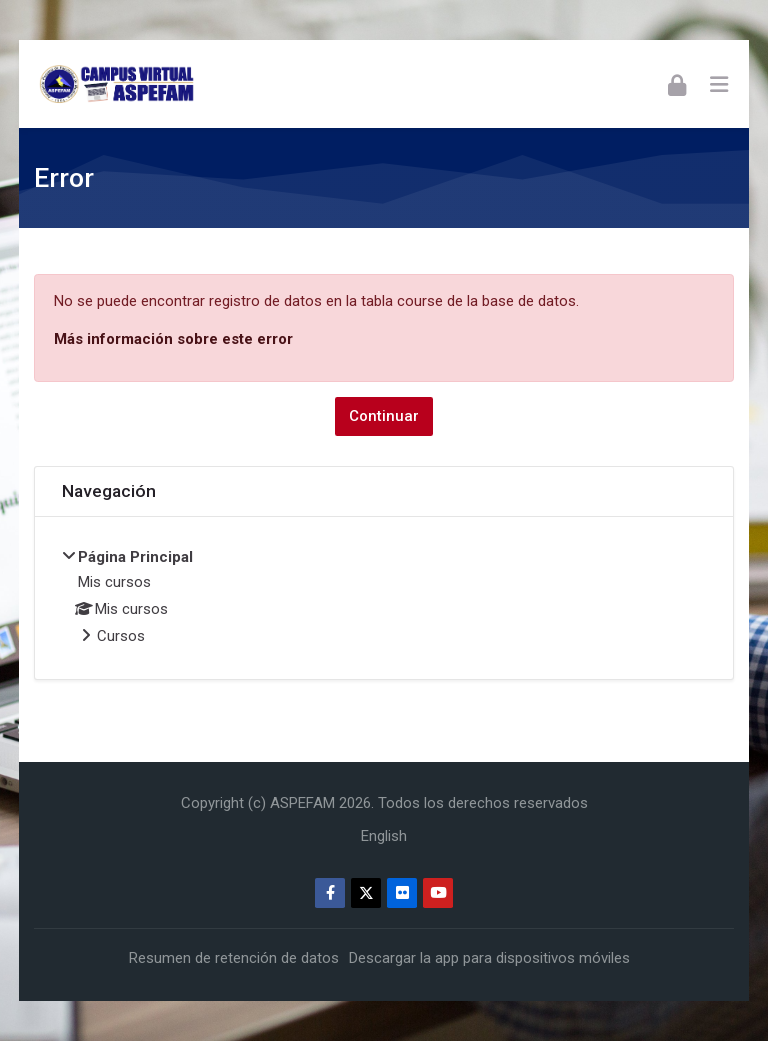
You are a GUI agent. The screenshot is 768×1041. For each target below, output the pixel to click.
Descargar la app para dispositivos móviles (489, 958)
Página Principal (135, 557)
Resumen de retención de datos (234, 958)
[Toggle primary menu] (719, 84)
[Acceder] (677, 83)
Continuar (384, 416)
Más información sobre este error (173, 339)
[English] (384, 836)
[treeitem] (384, 598)
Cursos (121, 636)
